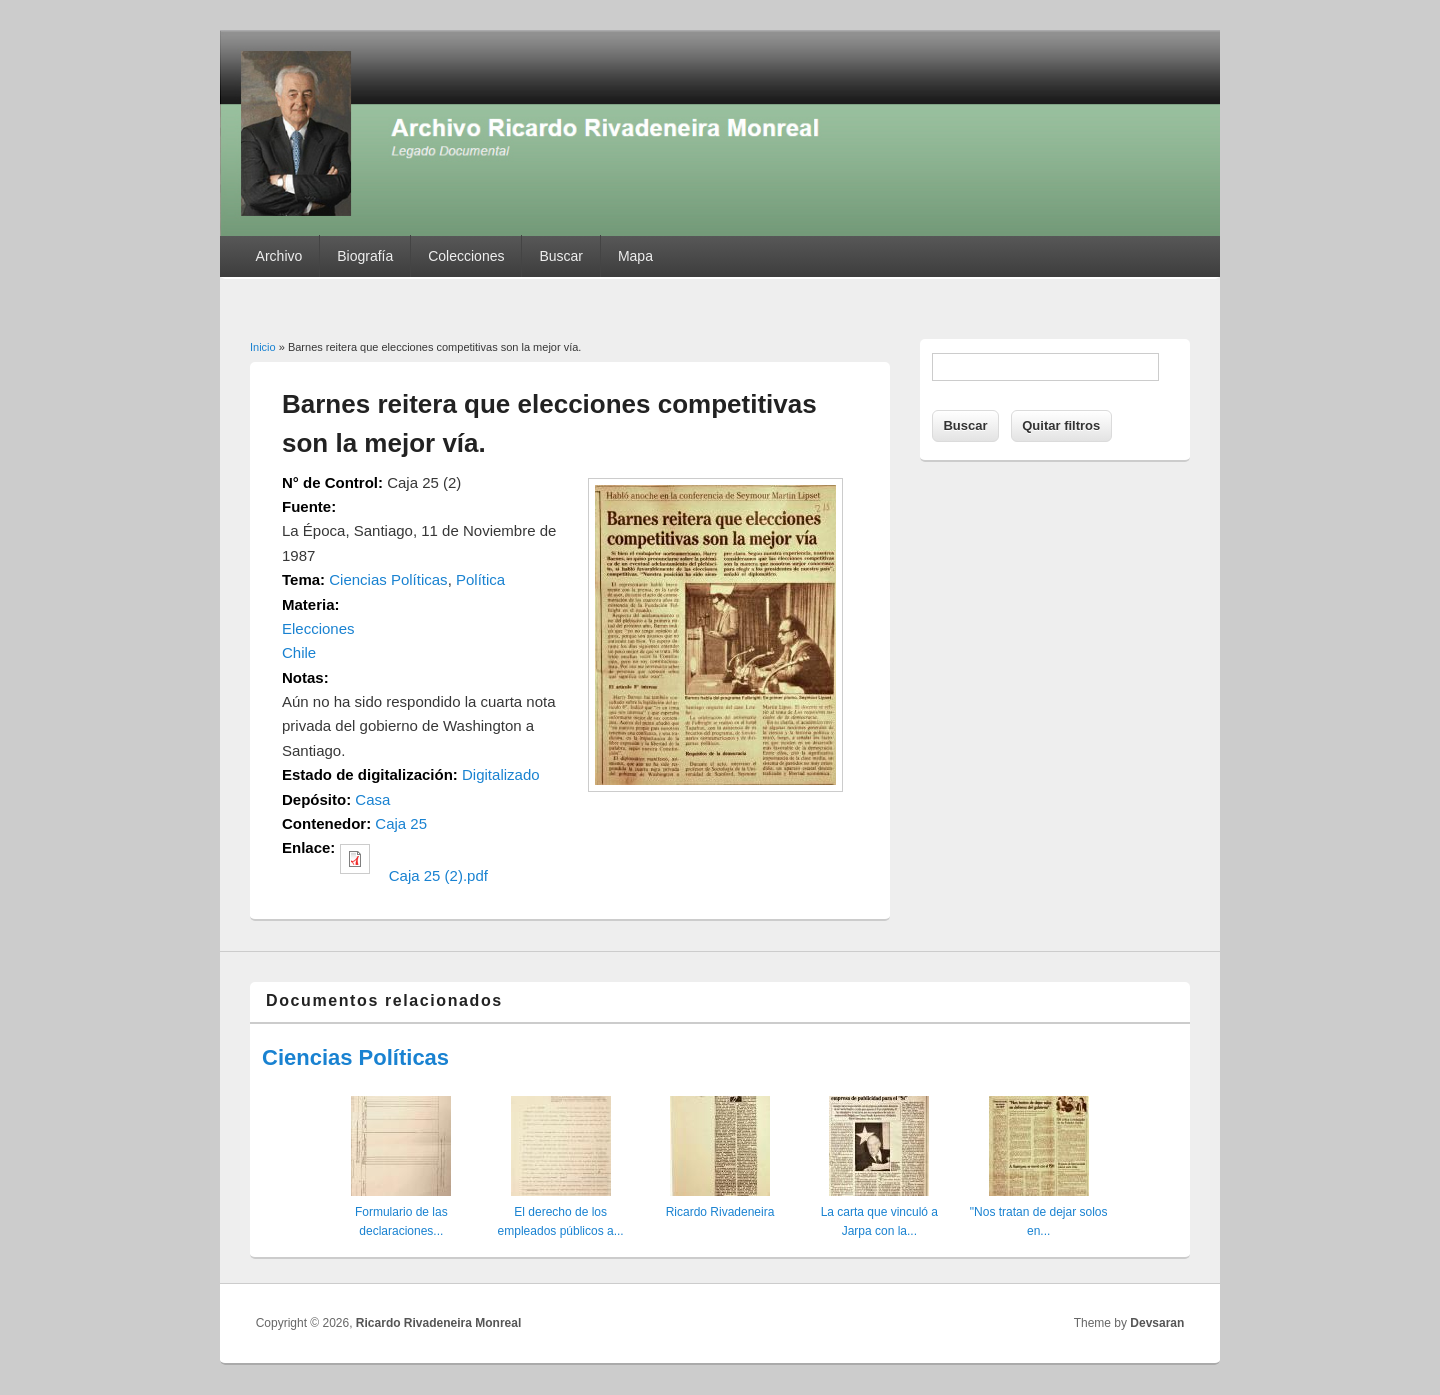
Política (480, 579)
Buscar (561, 256)
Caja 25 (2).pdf (438, 875)
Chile (299, 652)
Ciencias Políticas (388, 579)
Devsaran (1157, 1323)
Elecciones (318, 628)
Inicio (263, 347)
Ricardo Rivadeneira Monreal (438, 1323)
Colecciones (466, 256)
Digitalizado (501, 774)
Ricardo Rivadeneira (720, 1212)
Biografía (365, 256)
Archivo (279, 256)
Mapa (635, 256)
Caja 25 (401, 823)
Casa (372, 799)
